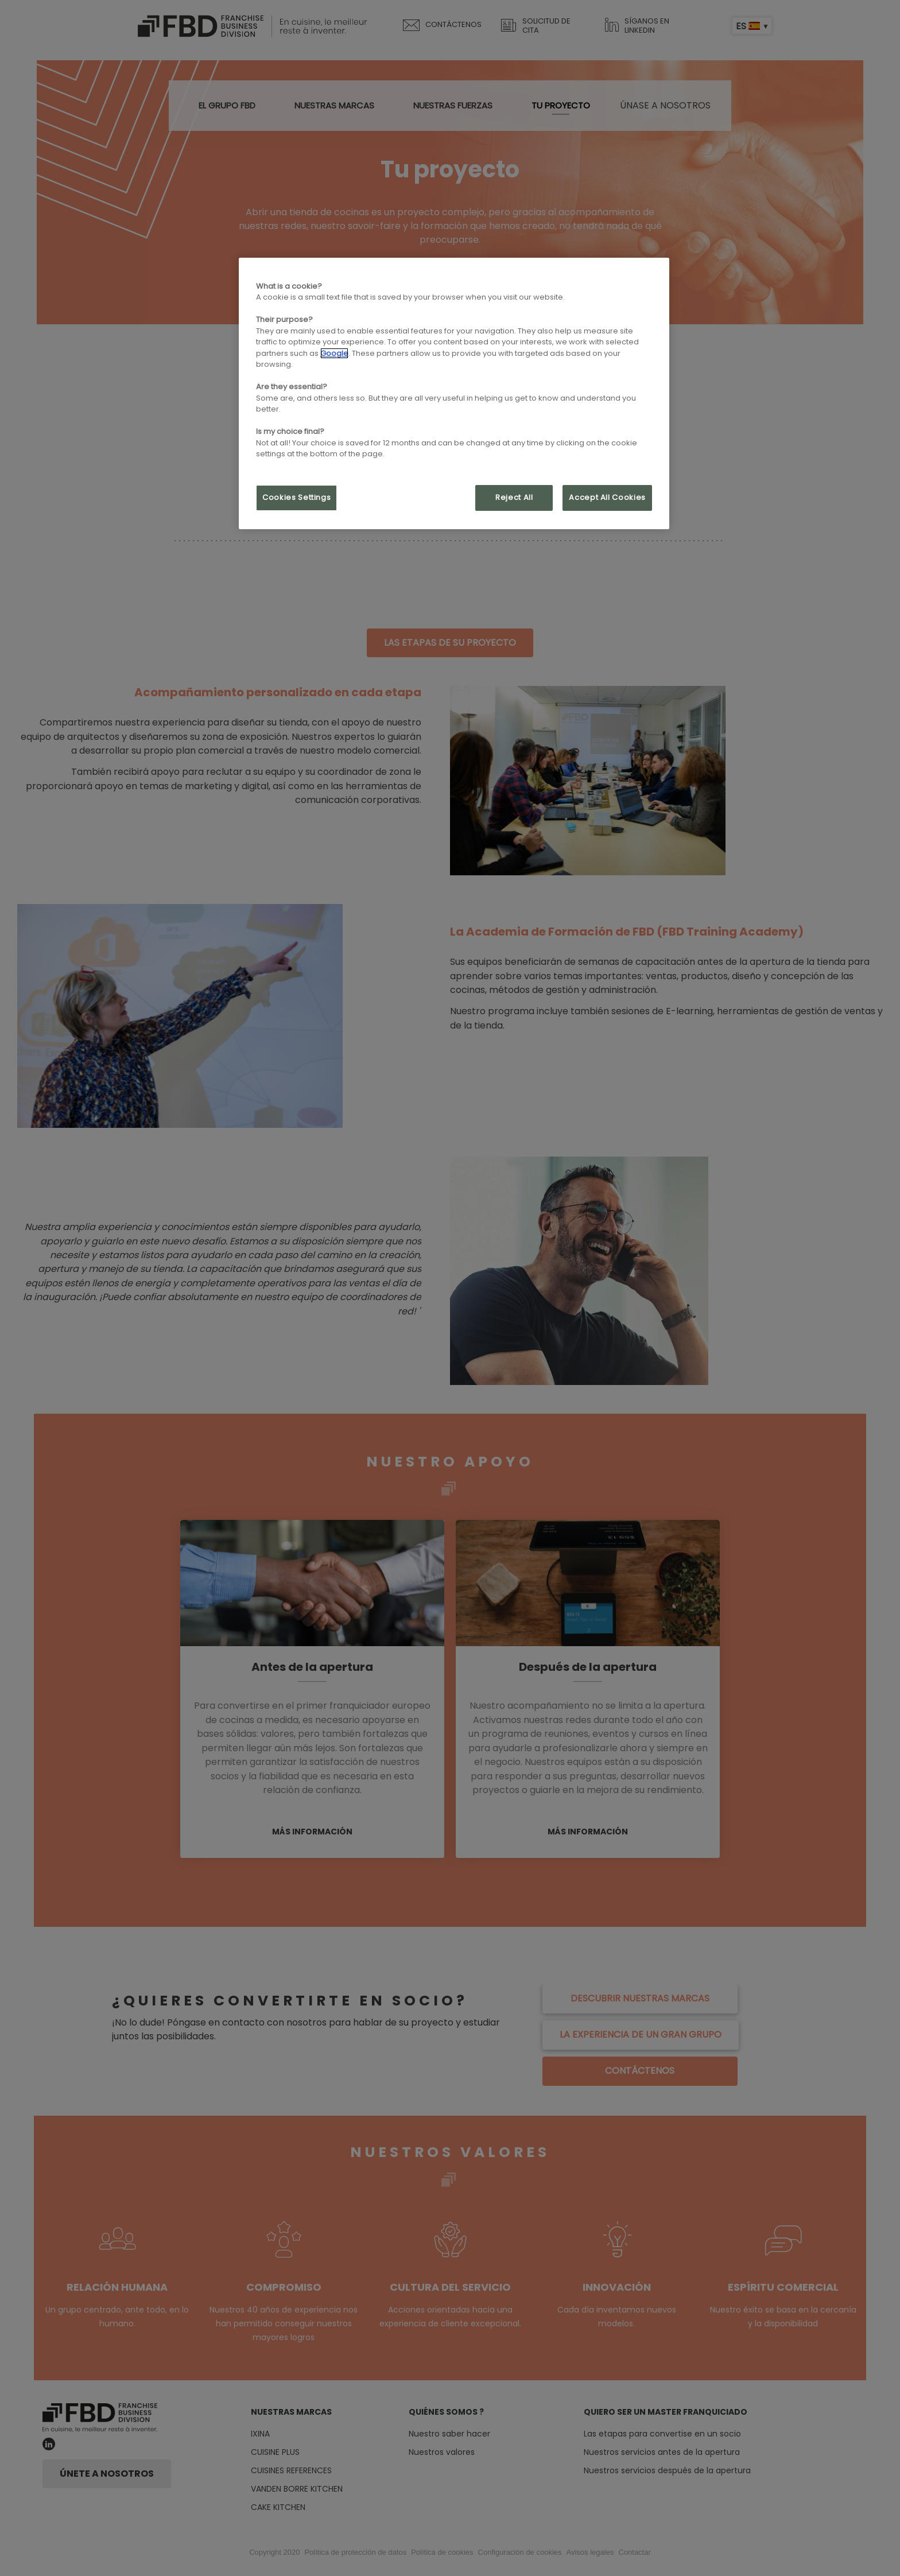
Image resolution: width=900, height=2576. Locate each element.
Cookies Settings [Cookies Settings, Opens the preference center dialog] (296, 497)
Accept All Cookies (607, 497)
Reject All (514, 497)
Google (334, 353)
